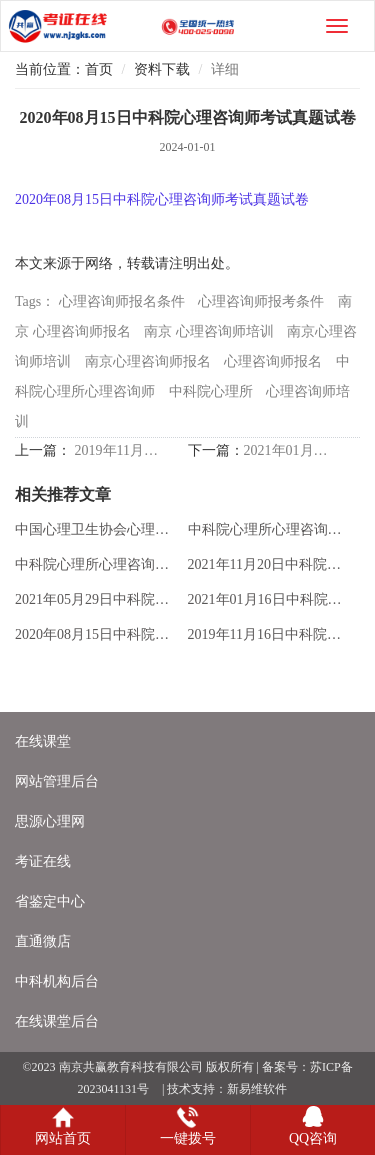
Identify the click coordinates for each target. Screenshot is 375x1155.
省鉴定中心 (50, 901)
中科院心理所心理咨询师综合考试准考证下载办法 (97, 564)
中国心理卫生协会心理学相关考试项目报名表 (97, 529)
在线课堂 (43, 741)
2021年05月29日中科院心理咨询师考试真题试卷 (97, 599)
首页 (99, 69)
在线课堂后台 (57, 1021)
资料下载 (162, 69)
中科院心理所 (211, 391)
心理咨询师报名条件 (122, 301)
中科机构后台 (57, 981)
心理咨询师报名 (273, 361)
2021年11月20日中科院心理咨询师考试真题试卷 (270, 564)
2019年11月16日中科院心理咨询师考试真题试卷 (118, 450)
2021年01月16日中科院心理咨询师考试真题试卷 (287, 450)
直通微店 (43, 941)
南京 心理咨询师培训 (209, 331)
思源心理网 (50, 821)
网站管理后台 (57, 781)
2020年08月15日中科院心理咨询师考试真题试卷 (97, 634)
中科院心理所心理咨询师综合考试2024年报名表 (270, 529)
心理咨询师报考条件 (261, 301)
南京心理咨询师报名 (148, 361)
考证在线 (43, 861)
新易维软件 (257, 1089)
